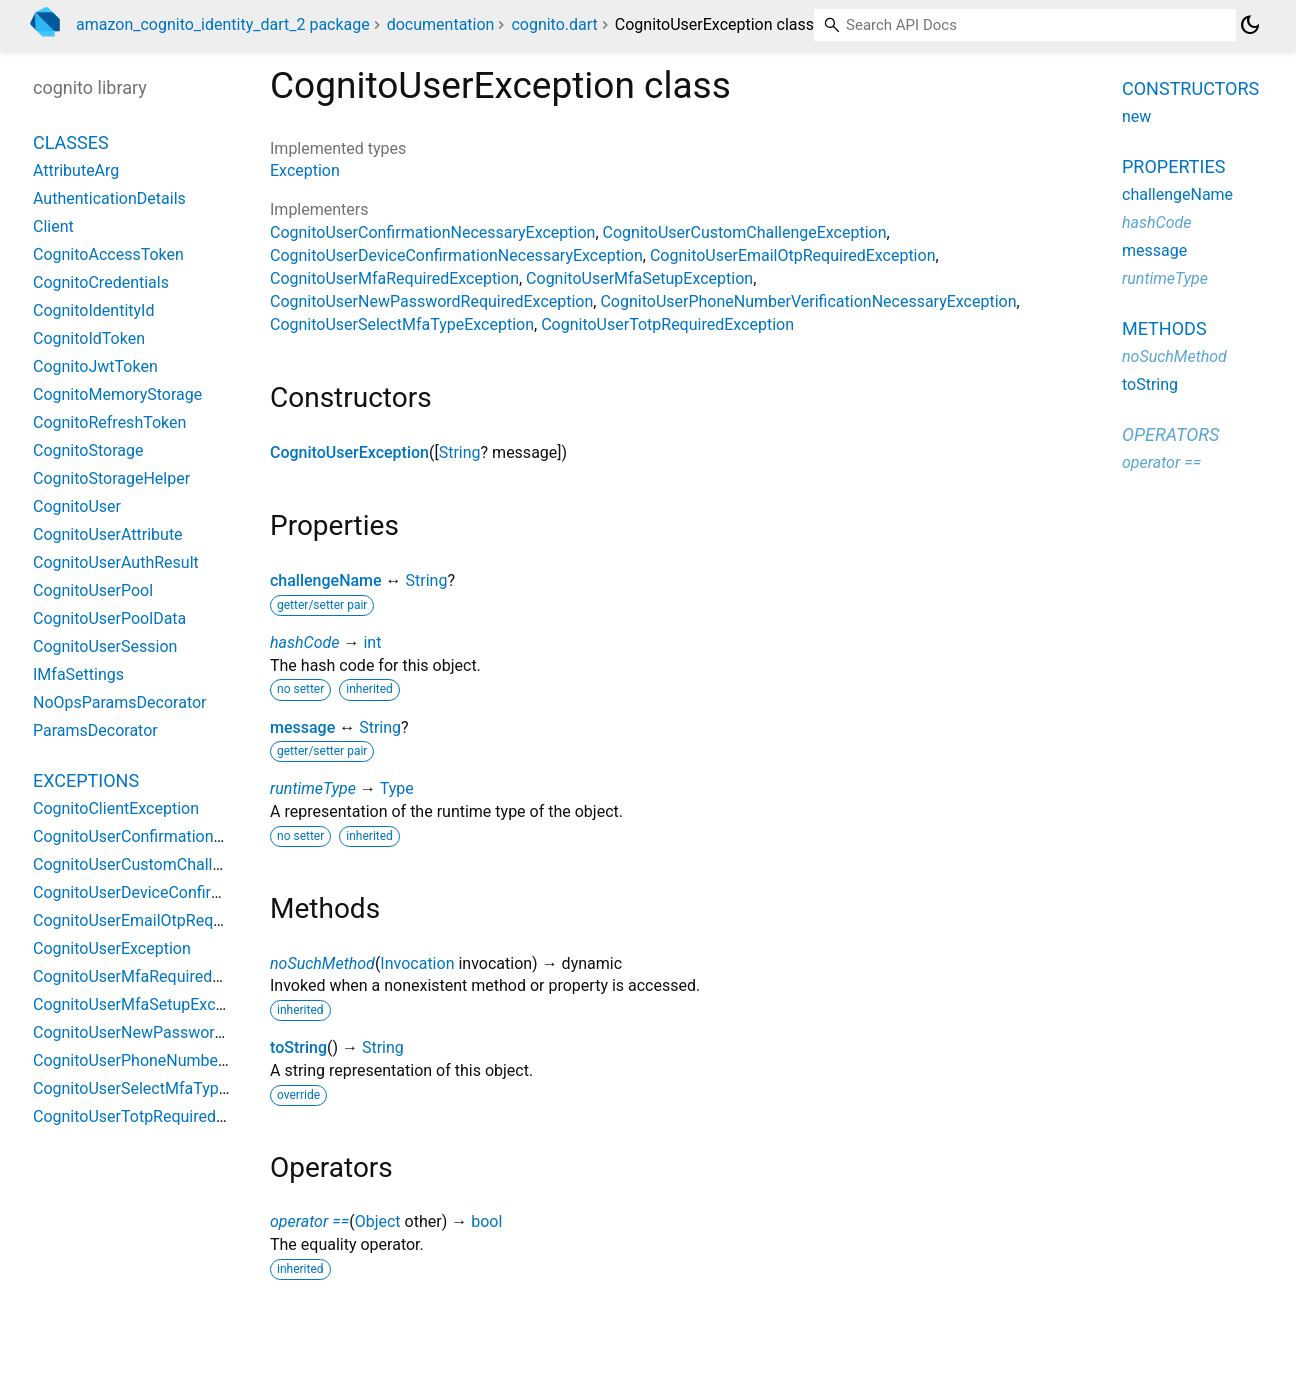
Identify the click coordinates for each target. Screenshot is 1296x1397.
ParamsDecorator (95, 730)
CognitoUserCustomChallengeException (745, 232)
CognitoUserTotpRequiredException (667, 324)
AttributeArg (76, 170)
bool (486, 1221)
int (372, 642)
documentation (441, 24)
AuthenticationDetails (109, 198)
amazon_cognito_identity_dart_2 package (223, 24)
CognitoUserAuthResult (116, 562)
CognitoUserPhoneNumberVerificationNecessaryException (808, 301)
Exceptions (86, 780)
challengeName (326, 580)
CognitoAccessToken (108, 254)
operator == (309, 1221)
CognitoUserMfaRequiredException (394, 278)
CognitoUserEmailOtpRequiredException (793, 255)
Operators (1170, 434)
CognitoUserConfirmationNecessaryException (432, 232)
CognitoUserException (349, 452)
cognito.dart (554, 24)
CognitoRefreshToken (109, 422)
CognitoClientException (116, 808)
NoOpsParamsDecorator (120, 702)
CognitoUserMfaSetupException (639, 278)
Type (397, 788)
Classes (71, 142)
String (460, 452)
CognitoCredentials (101, 282)
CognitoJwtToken (95, 366)
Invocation (417, 963)
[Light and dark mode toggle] (1250, 25)
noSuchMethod (322, 963)
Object (378, 1221)
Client (53, 226)
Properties (1173, 166)
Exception (305, 170)
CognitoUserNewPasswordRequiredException (431, 301)
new (1136, 116)
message (302, 727)
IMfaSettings (78, 674)
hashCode (304, 642)
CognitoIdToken (89, 338)
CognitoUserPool (93, 590)
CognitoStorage (88, 450)
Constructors (1190, 88)
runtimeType (313, 788)
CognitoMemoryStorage (117, 394)
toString (298, 1047)
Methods (1164, 328)
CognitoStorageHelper (111, 478)
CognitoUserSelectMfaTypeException (402, 324)
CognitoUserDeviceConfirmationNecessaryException (456, 255)
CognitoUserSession (105, 646)
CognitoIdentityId (93, 310)
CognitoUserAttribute (108, 534)
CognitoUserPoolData (109, 618)
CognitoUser (77, 506)
